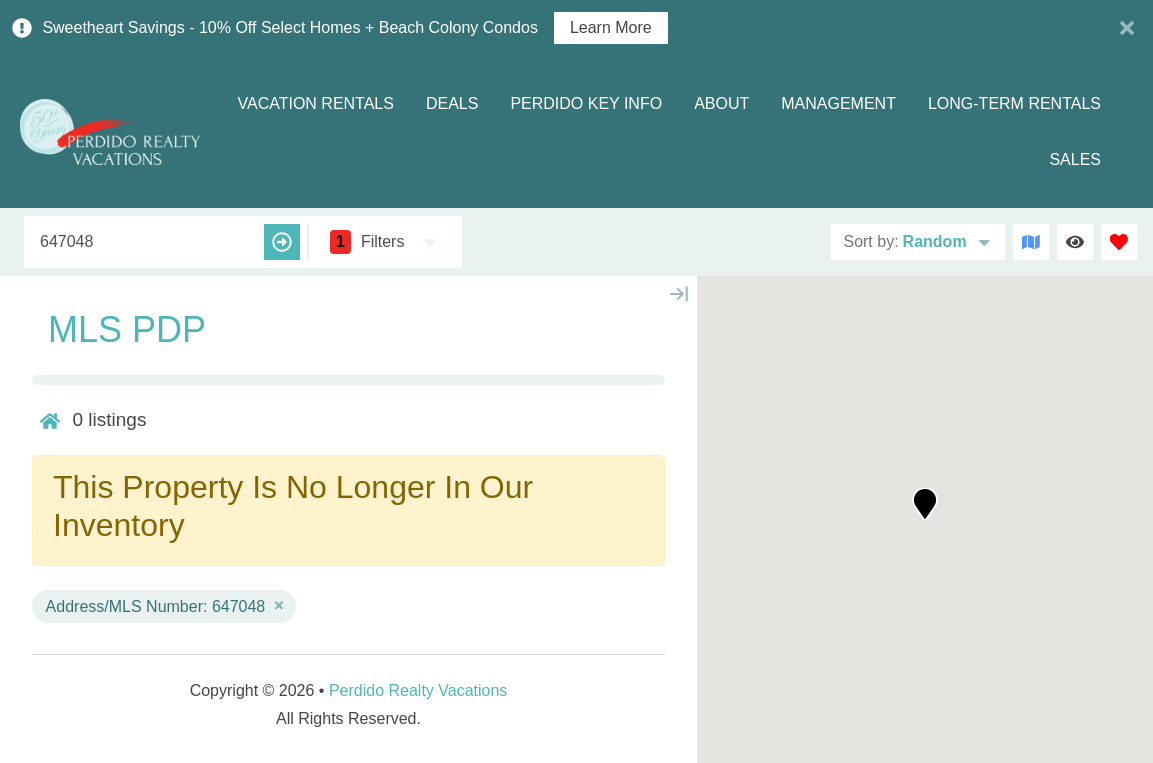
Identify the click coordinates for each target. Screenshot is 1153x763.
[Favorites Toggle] (1119, 242)
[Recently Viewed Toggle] (1075, 242)
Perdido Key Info (586, 103)
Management (838, 103)
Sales (1075, 159)
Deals (452, 103)
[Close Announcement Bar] (1127, 28)
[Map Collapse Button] (679, 294)
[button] (925, 504)
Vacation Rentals (315, 103)
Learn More (611, 28)
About (721, 103)
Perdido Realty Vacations (418, 690)
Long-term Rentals (1014, 103)
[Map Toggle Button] (1031, 242)
